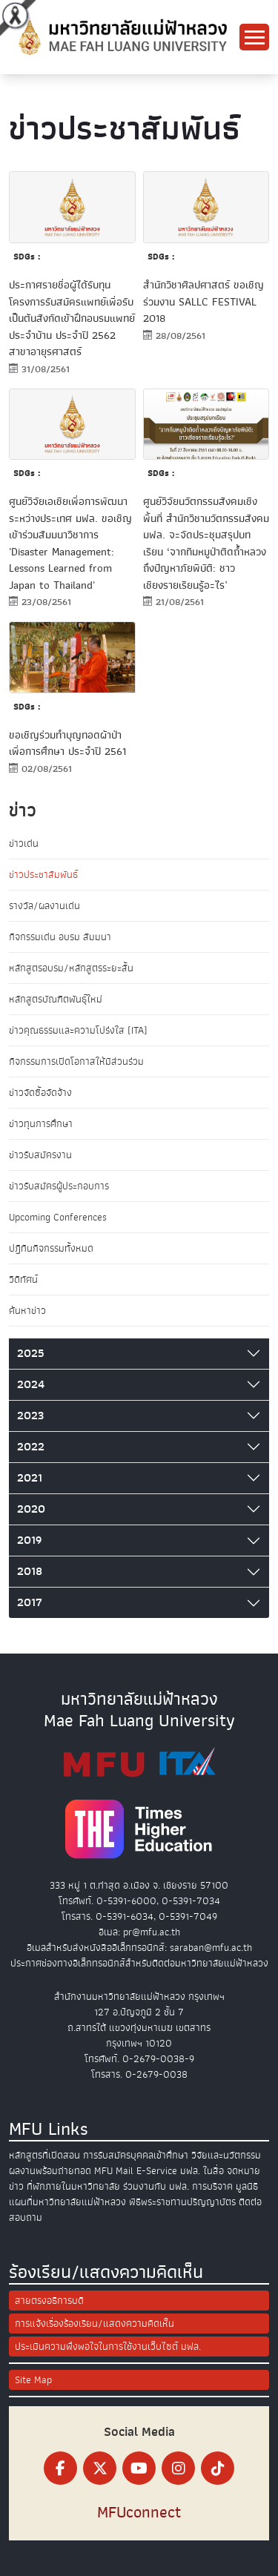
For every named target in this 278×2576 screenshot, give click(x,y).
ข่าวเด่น (24, 843)
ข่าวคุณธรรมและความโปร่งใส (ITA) (78, 1030)
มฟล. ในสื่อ (202, 2171)
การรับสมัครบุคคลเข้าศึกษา (135, 2155)
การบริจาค (212, 2186)
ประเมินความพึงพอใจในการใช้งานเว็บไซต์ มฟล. (108, 2346)
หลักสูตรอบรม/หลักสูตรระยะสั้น (71, 968)
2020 (31, 1509)
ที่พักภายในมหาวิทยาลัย (73, 2186)
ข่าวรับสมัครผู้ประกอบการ (59, 1186)
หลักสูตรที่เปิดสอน (44, 2155)
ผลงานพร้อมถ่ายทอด (50, 2171)
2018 (29, 1571)
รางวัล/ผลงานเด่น (44, 906)
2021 (29, 1478)
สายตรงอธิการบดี (49, 2300)
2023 (30, 1415)
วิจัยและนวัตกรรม (226, 2155)
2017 (29, 1602)
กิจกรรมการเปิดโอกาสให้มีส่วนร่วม (76, 1061)
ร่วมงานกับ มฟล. (156, 2186)
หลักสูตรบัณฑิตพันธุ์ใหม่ (55, 999)
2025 (30, 1353)
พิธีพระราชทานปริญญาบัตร (182, 2202)
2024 (30, 1384)
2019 (29, 1540)
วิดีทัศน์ (23, 1279)
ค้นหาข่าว (27, 1310)
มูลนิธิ (247, 2186)
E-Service (156, 2171)
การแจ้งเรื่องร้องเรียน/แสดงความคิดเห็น (94, 2323)
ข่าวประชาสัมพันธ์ (43, 874)
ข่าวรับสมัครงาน (40, 1155)
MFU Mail (113, 2171)
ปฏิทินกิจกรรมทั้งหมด (51, 1248)
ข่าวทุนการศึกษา (41, 1124)
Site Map (33, 2380)
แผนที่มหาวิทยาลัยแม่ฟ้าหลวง (67, 2202)
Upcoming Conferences (58, 1217)
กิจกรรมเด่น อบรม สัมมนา (60, 937)
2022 (30, 1447)
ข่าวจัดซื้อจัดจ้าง (40, 1092)
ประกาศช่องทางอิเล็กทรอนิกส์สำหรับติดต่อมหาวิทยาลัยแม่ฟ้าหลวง (139, 1963)
